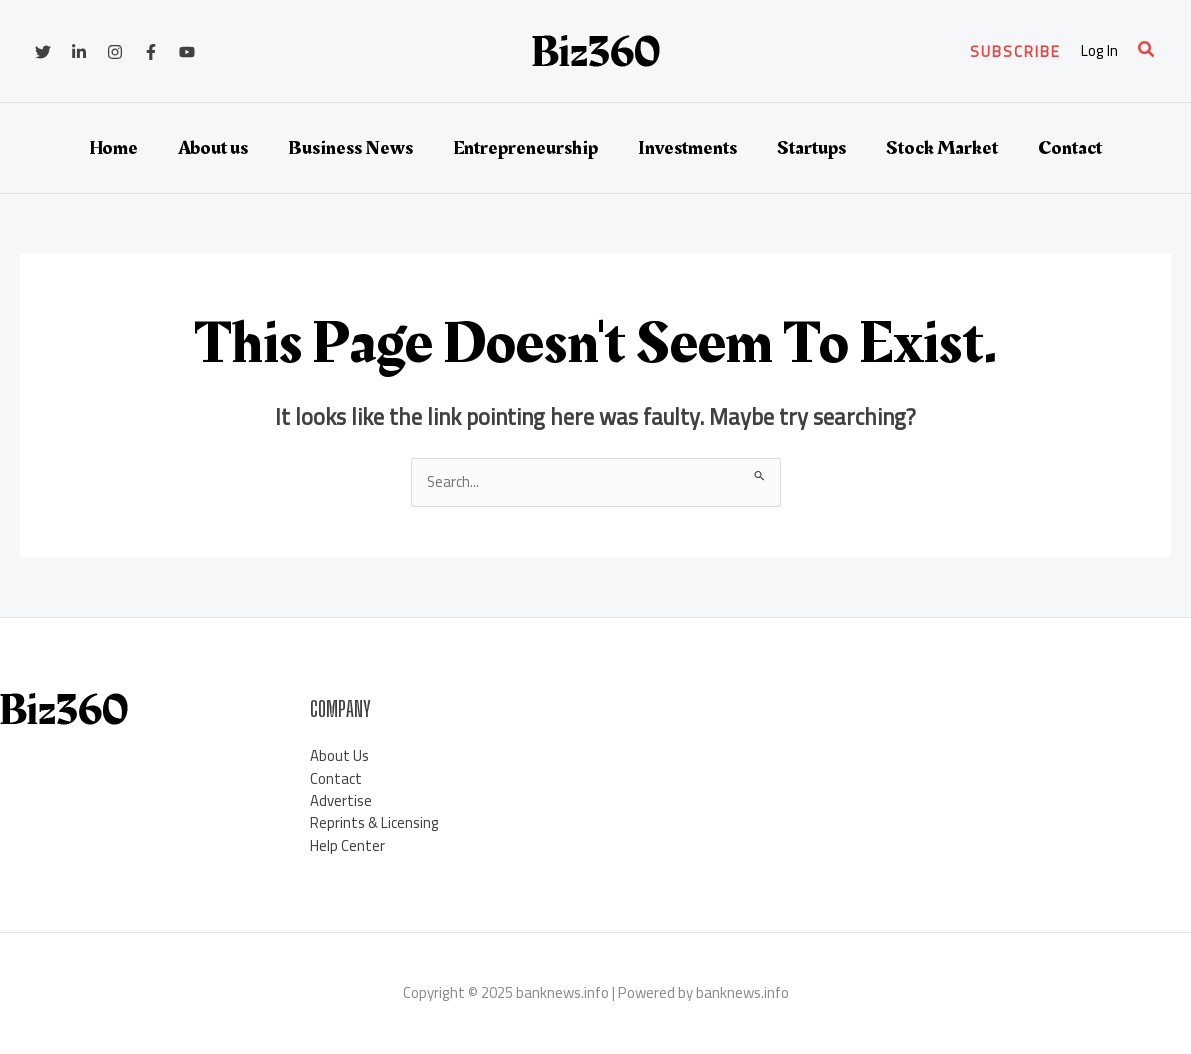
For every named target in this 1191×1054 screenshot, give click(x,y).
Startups (811, 148)
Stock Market (942, 148)
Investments (687, 148)
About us (213, 148)
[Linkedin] (79, 52)
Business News (350, 148)
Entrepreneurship (525, 148)
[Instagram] (115, 52)
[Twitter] (43, 52)
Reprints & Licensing (375, 823)
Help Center (347, 845)
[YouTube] (187, 52)
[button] (1015, 51)
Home (113, 148)
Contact (1070, 148)
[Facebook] (151, 52)
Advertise (341, 800)
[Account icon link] (1099, 51)
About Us (339, 755)
